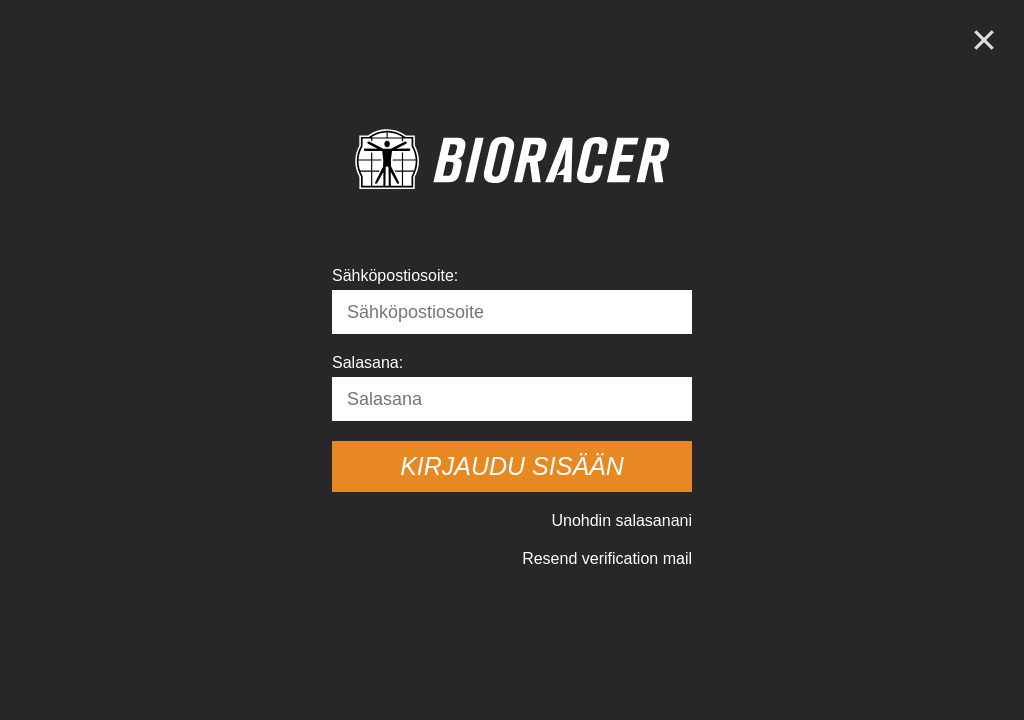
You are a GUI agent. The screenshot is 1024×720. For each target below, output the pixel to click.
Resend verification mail (607, 558)
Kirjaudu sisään (512, 466)
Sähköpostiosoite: (395, 275)
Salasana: (367, 362)
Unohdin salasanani (621, 520)
